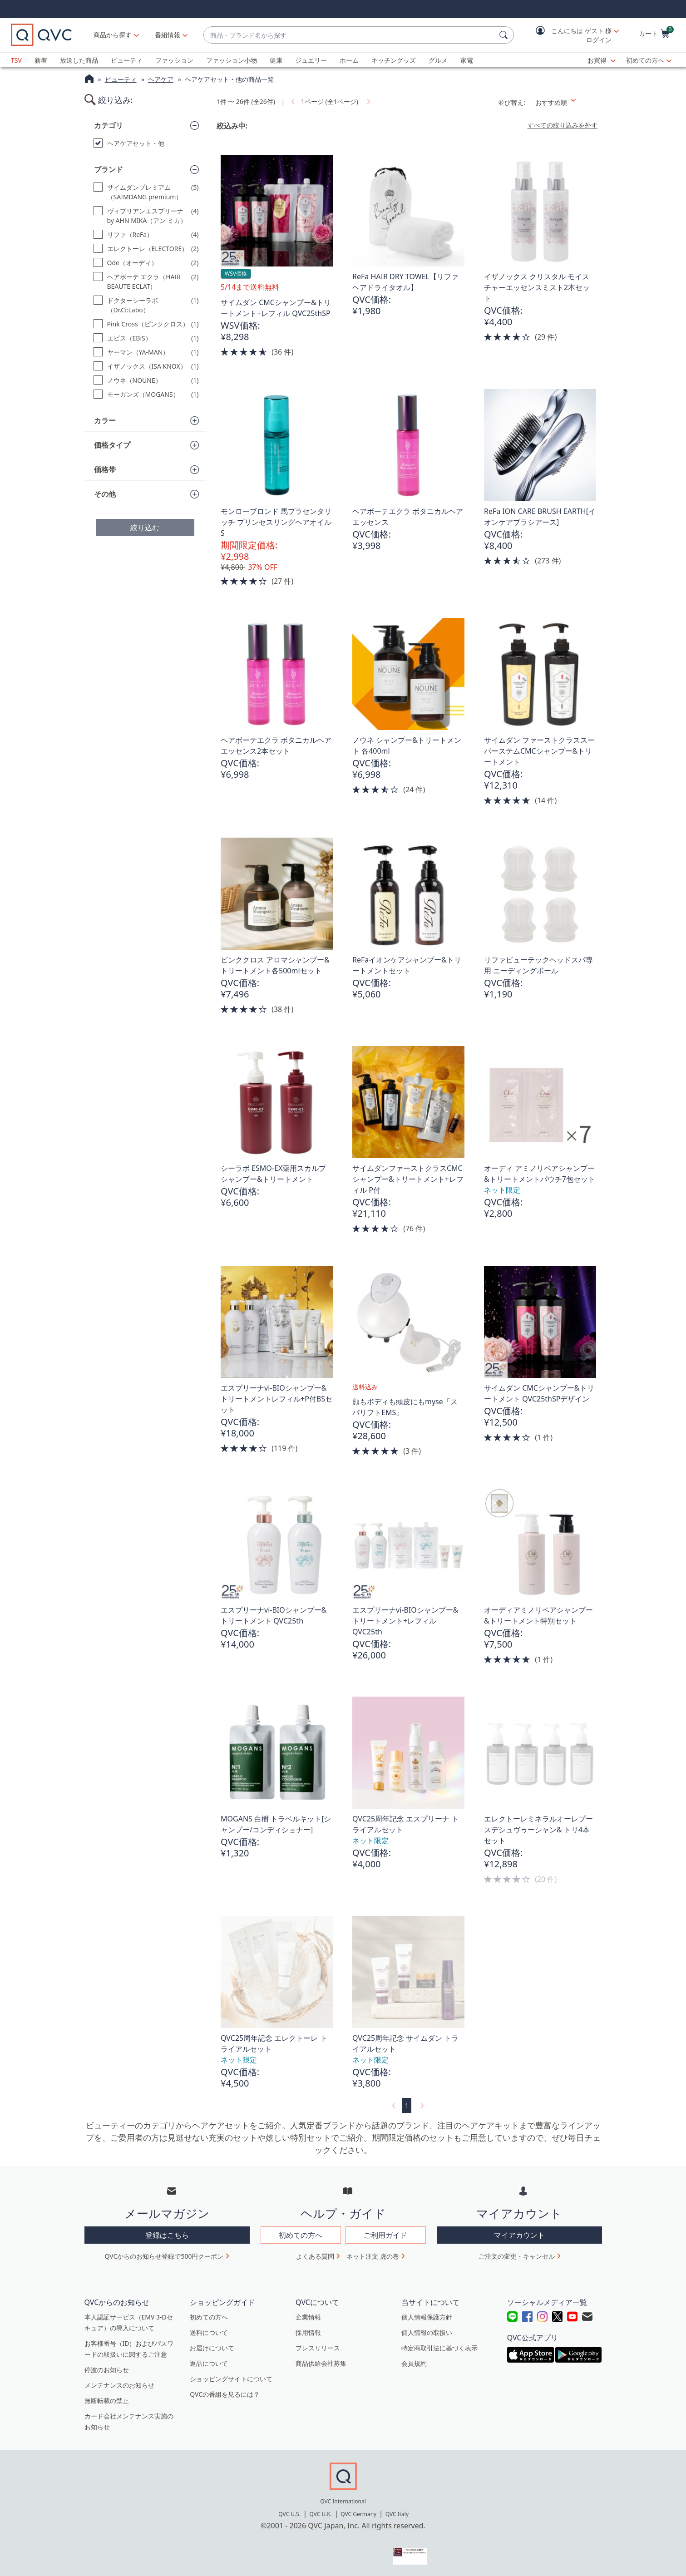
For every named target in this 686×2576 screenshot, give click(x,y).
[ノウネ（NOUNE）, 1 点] (146, 380)
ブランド (108, 169)
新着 (41, 60)
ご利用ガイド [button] (385, 2235)
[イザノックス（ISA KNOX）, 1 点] (146, 366)
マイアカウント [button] (519, 2235)
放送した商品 (79, 60)
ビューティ (127, 60)
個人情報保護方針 (426, 2317)
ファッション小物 (231, 60)
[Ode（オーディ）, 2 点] (146, 262)
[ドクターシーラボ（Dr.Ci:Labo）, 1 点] (146, 305)
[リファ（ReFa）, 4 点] (146, 234)
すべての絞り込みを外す (562, 125)
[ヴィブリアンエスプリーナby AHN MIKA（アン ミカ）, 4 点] (146, 215)
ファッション (174, 60)
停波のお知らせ (106, 2369)
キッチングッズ (393, 60)
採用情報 (308, 2332)
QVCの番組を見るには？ (225, 2394)
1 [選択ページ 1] (407, 2105)
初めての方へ (645, 60)
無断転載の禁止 (106, 2400)
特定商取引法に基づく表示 (439, 2348)
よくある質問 (315, 2256)
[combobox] (349, 35)
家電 (466, 60)
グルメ (438, 60)
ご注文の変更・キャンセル (517, 2256)
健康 (276, 60)
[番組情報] (167, 35)
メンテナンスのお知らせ (119, 2385)
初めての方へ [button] (300, 2235)
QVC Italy (397, 2514)
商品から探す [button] (113, 34)
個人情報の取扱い (426, 2332)
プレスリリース (318, 2348)
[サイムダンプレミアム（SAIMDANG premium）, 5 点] (146, 192)
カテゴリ (108, 125)
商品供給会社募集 (321, 2363)
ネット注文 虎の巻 (372, 2256)
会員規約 (414, 2363)
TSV (16, 60)
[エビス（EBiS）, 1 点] (146, 338)
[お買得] (601, 60)
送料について (209, 2332)
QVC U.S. (289, 2514)
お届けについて (212, 2348)
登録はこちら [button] (167, 2235)
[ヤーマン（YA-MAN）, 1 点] (146, 352)
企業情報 (308, 2317)
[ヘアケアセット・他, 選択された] (146, 143)
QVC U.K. (320, 2514)
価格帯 (105, 469)
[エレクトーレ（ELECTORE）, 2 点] (146, 248)
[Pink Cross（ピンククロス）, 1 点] (146, 324)
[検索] (504, 35)
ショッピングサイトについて (231, 2378)
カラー (105, 420)
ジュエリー (311, 60)
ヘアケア (160, 79)
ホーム (349, 60)
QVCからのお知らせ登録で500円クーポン (164, 2256)
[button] (570, 35)
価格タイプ (112, 445)
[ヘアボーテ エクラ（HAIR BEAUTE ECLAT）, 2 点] (146, 281)
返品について (209, 2363)
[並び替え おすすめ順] (566, 102)
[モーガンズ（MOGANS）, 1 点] (146, 394)
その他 (105, 494)
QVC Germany (358, 2514)
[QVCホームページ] (89, 79)
